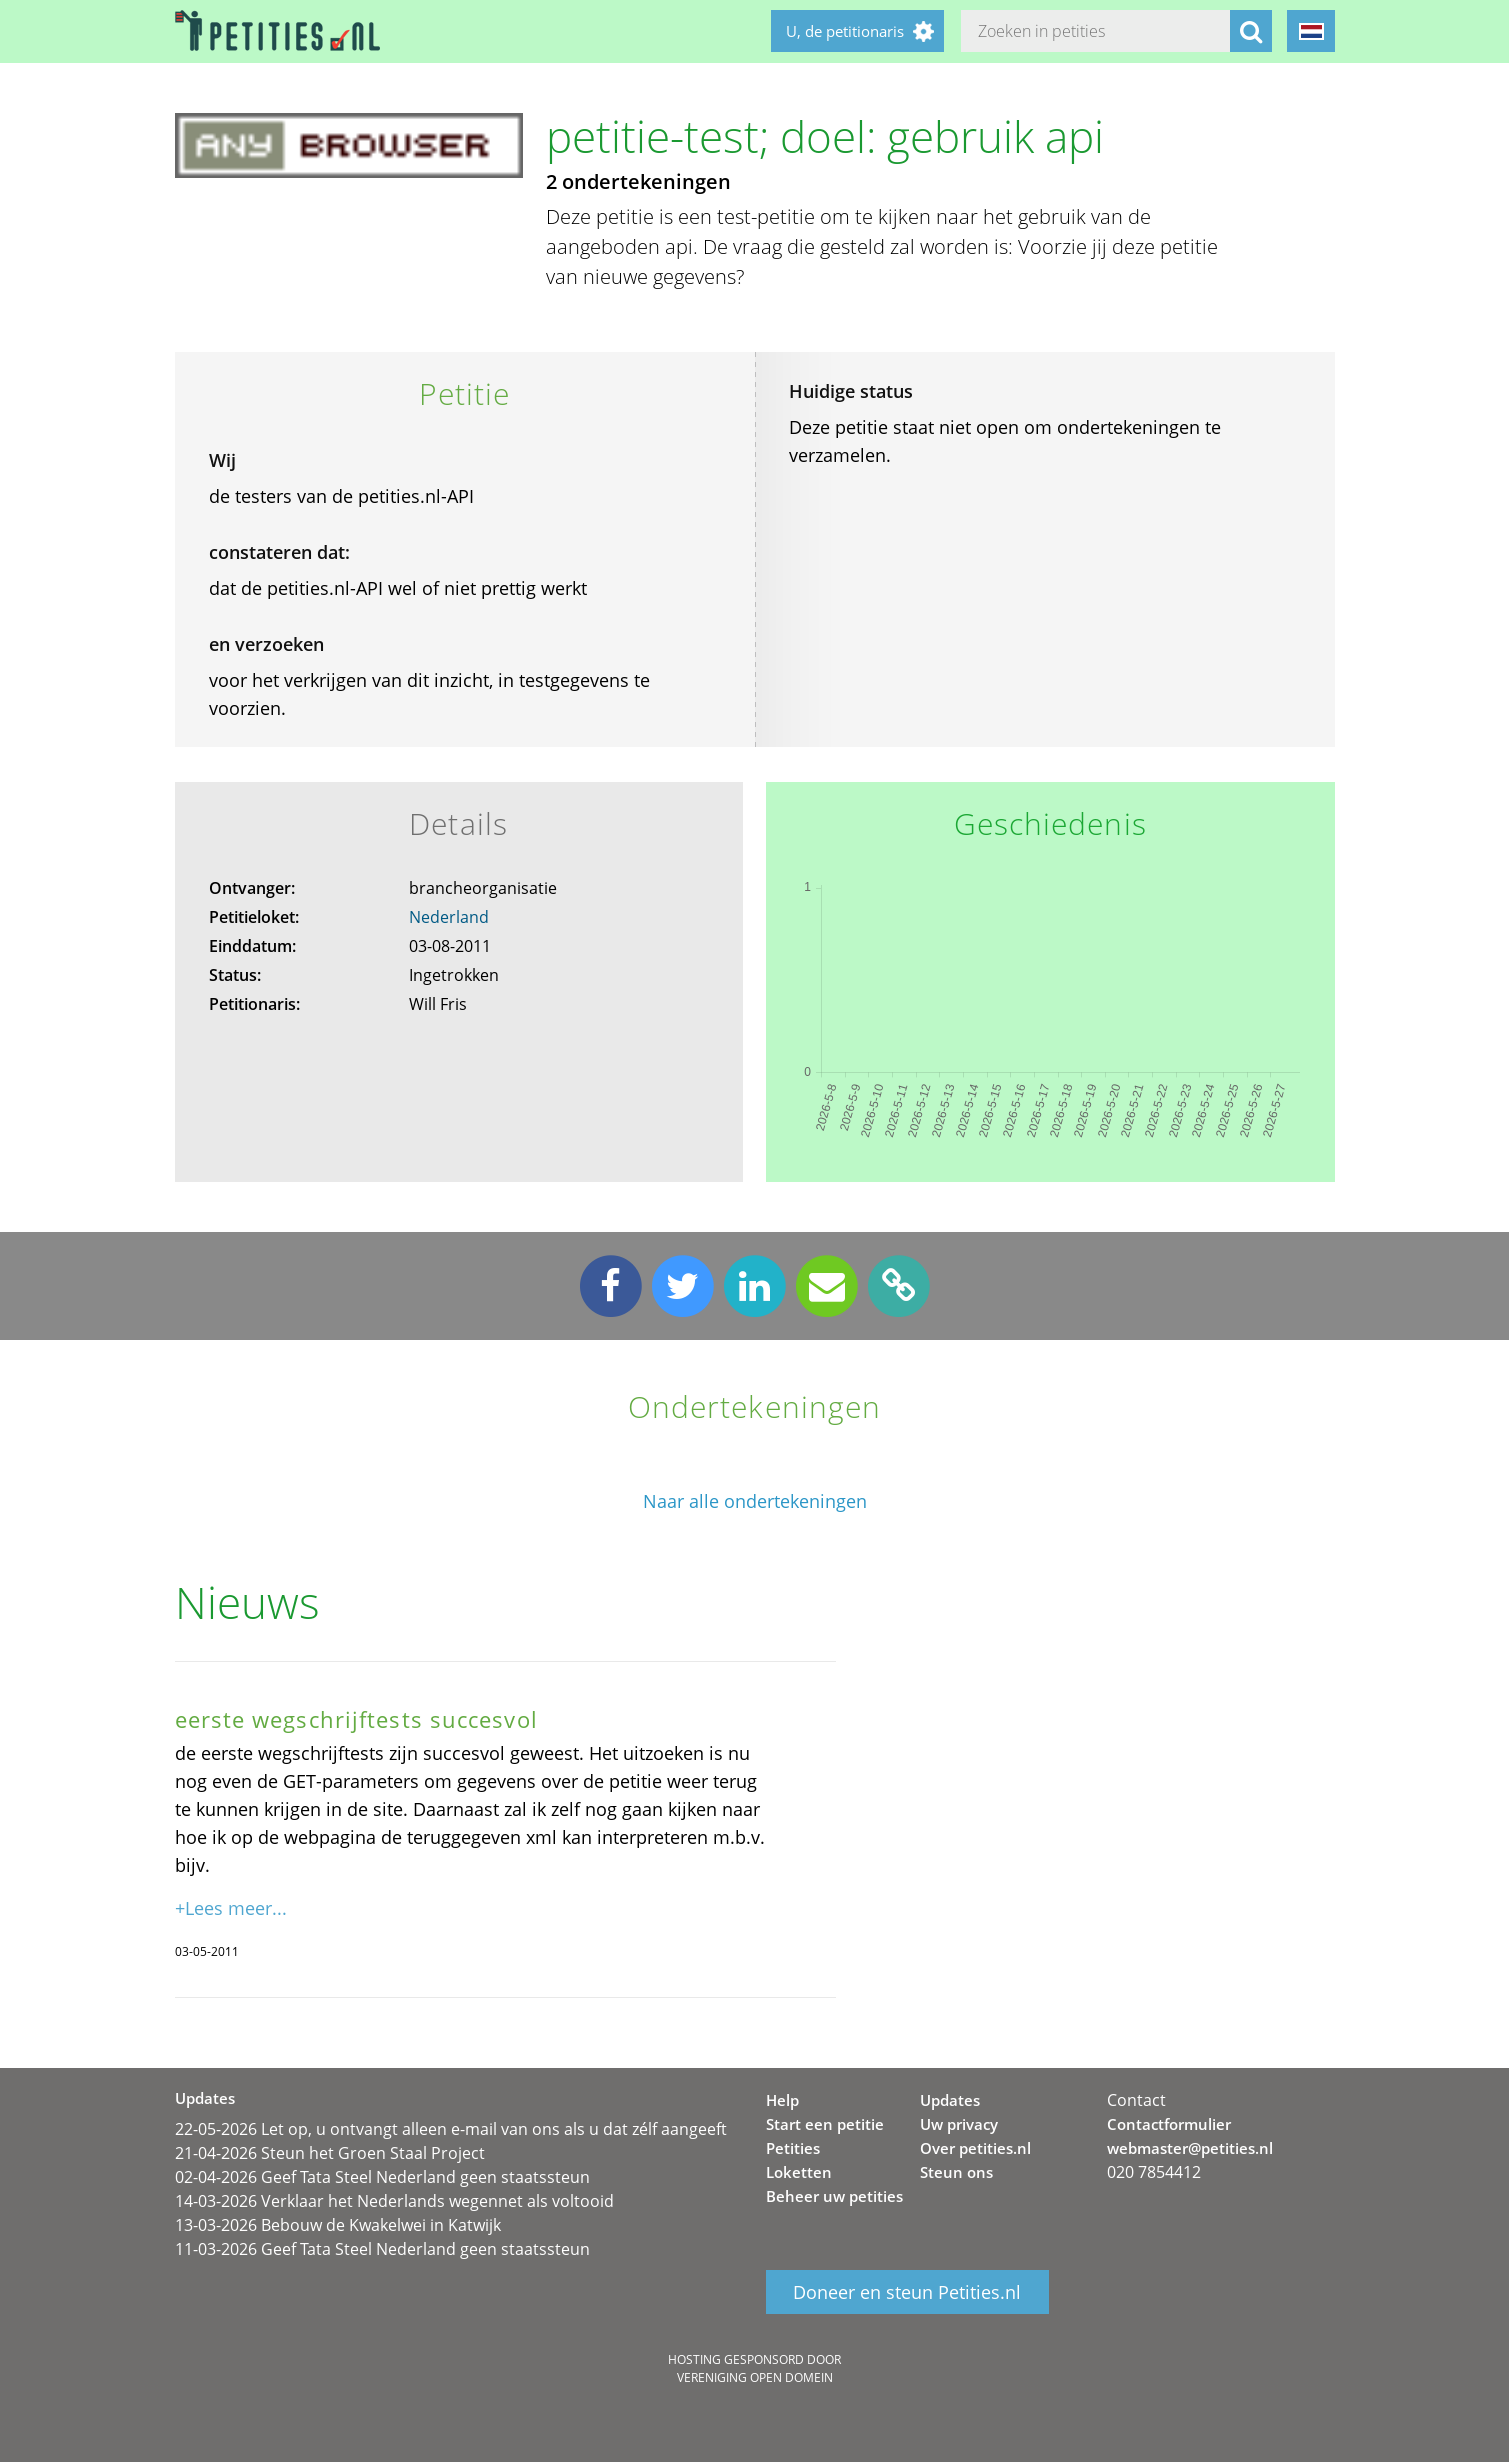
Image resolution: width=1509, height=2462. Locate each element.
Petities (793, 2148)
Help (782, 2100)
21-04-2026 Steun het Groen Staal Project (330, 2153)
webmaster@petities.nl (1190, 2148)
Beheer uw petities (834, 2196)
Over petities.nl (975, 2148)
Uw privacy (959, 2124)
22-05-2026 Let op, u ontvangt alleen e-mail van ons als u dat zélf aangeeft (451, 2129)
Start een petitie (825, 2124)
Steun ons (956, 2172)
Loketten (799, 2172)
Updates (950, 2100)
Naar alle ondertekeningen (755, 1501)
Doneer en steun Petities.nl (907, 2292)
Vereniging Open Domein (755, 2377)
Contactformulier (1169, 2124)
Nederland (449, 917)
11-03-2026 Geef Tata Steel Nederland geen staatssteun (382, 2249)
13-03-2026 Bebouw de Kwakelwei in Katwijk (338, 2225)
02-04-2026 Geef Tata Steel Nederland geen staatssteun (382, 2177)
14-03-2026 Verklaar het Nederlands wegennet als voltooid (394, 2201)
